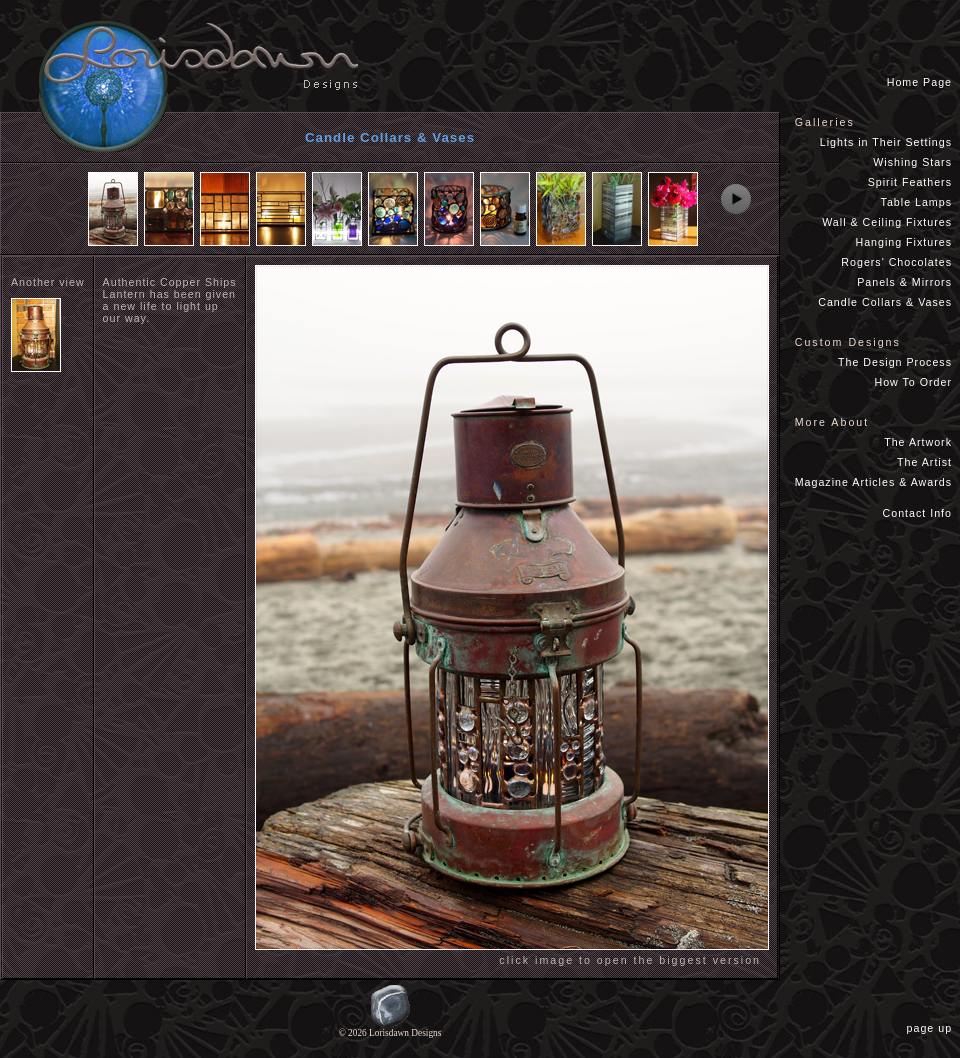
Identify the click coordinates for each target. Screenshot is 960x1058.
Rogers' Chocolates (896, 262)
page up (933, 1028)
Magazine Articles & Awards (873, 482)
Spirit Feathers (910, 182)
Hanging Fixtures (903, 242)
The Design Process (895, 362)
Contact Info (917, 513)
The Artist (924, 462)
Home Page (919, 82)
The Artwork (918, 442)
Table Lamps (916, 202)
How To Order (913, 382)
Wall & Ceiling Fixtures (887, 222)
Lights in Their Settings (886, 142)
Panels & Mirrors (904, 282)
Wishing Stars (912, 162)
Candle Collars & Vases (885, 302)
